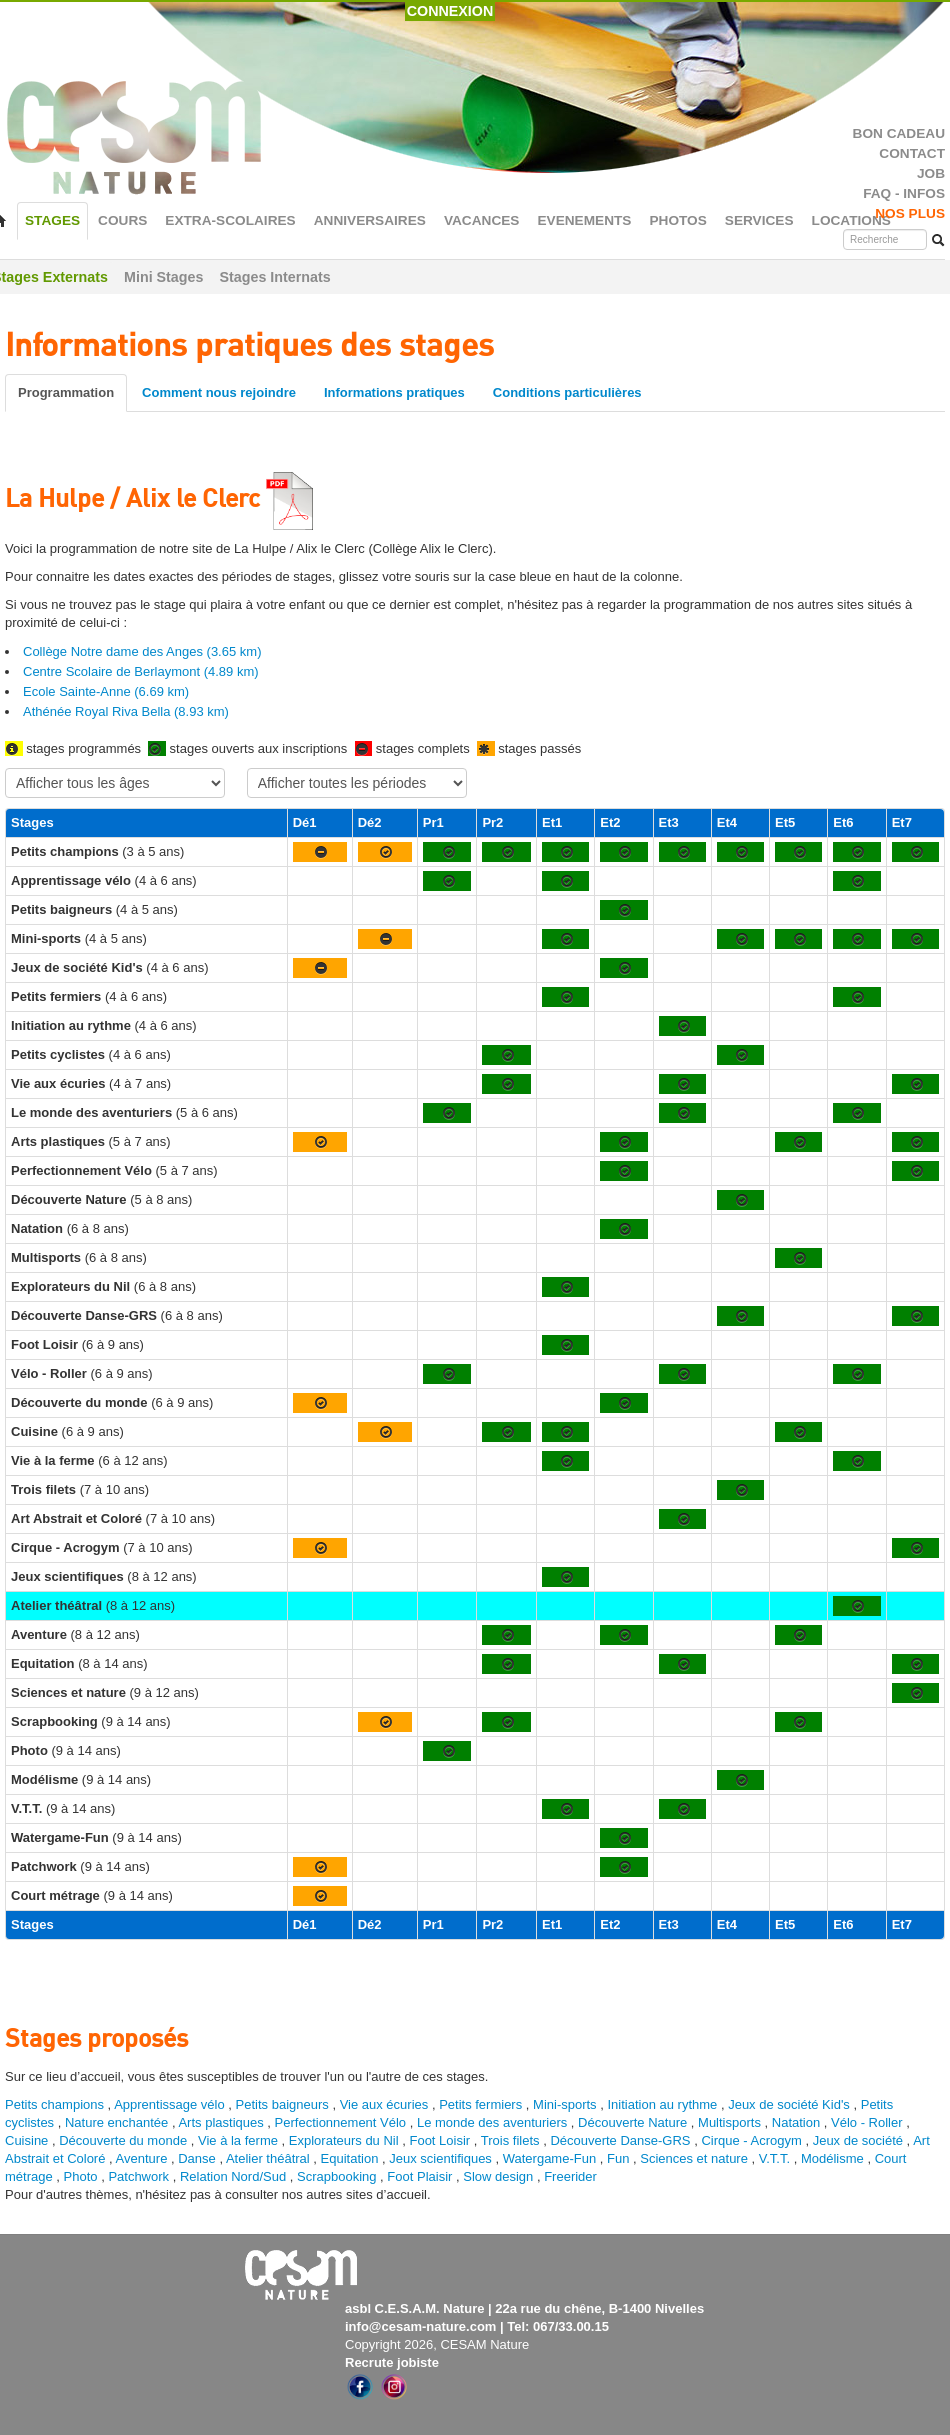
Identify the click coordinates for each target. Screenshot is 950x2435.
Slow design (500, 2176)
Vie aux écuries (384, 2104)
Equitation (350, 2158)
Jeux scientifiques (440, 2158)
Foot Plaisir (419, 2176)
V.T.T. (774, 2158)
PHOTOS (677, 220)
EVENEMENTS (584, 220)
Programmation (66, 392)
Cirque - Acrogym (751, 2140)
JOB (931, 173)
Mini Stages (163, 277)
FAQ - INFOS (904, 193)
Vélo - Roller (867, 2122)
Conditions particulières (567, 392)
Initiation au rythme (662, 2104)
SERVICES (759, 220)
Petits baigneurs (282, 2104)
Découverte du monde (125, 2140)
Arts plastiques (220, 2122)
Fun (618, 2158)
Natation (796, 2122)
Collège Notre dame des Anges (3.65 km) (142, 651)
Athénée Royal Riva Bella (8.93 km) (126, 711)
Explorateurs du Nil (344, 2140)
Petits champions (54, 2104)
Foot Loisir (439, 2140)
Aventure (142, 2158)
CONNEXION (450, 11)
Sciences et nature (695, 2158)
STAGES (52, 220)
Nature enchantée (116, 2122)
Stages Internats (274, 277)
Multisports (729, 2122)
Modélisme (832, 2158)
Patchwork (138, 2176)
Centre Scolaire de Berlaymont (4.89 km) (141, 671)
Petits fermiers (480, 2104)
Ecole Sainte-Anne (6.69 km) (106, 691)
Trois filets (512, 2140)
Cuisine (28, 2140)
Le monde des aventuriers (492, 2122)
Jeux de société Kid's (789, 2104)
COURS (122, 220)
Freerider (570, 2176)
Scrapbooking (337, 2176)
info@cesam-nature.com (420, 2326)
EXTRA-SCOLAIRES (230, 220)
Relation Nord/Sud (233, 2176)
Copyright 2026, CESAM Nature (437, 2344)
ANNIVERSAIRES (370, 220)
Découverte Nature (632, 2122)
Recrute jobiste (392, 2362)
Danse (197, 2158)
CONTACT (912, 153)
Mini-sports (565, 2104)
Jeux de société (860, 2140)
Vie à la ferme (240, 2140)
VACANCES (482, 220)
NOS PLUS (910, 213)
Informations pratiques (394, 392)
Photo (81, 2176)
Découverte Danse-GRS (620, 2140)
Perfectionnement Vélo (341, 2122)
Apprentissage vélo (169, 2104)
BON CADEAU (899, 133)
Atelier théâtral (268, 2158)
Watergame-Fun (549, 2158)
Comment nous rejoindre (219, 392)
